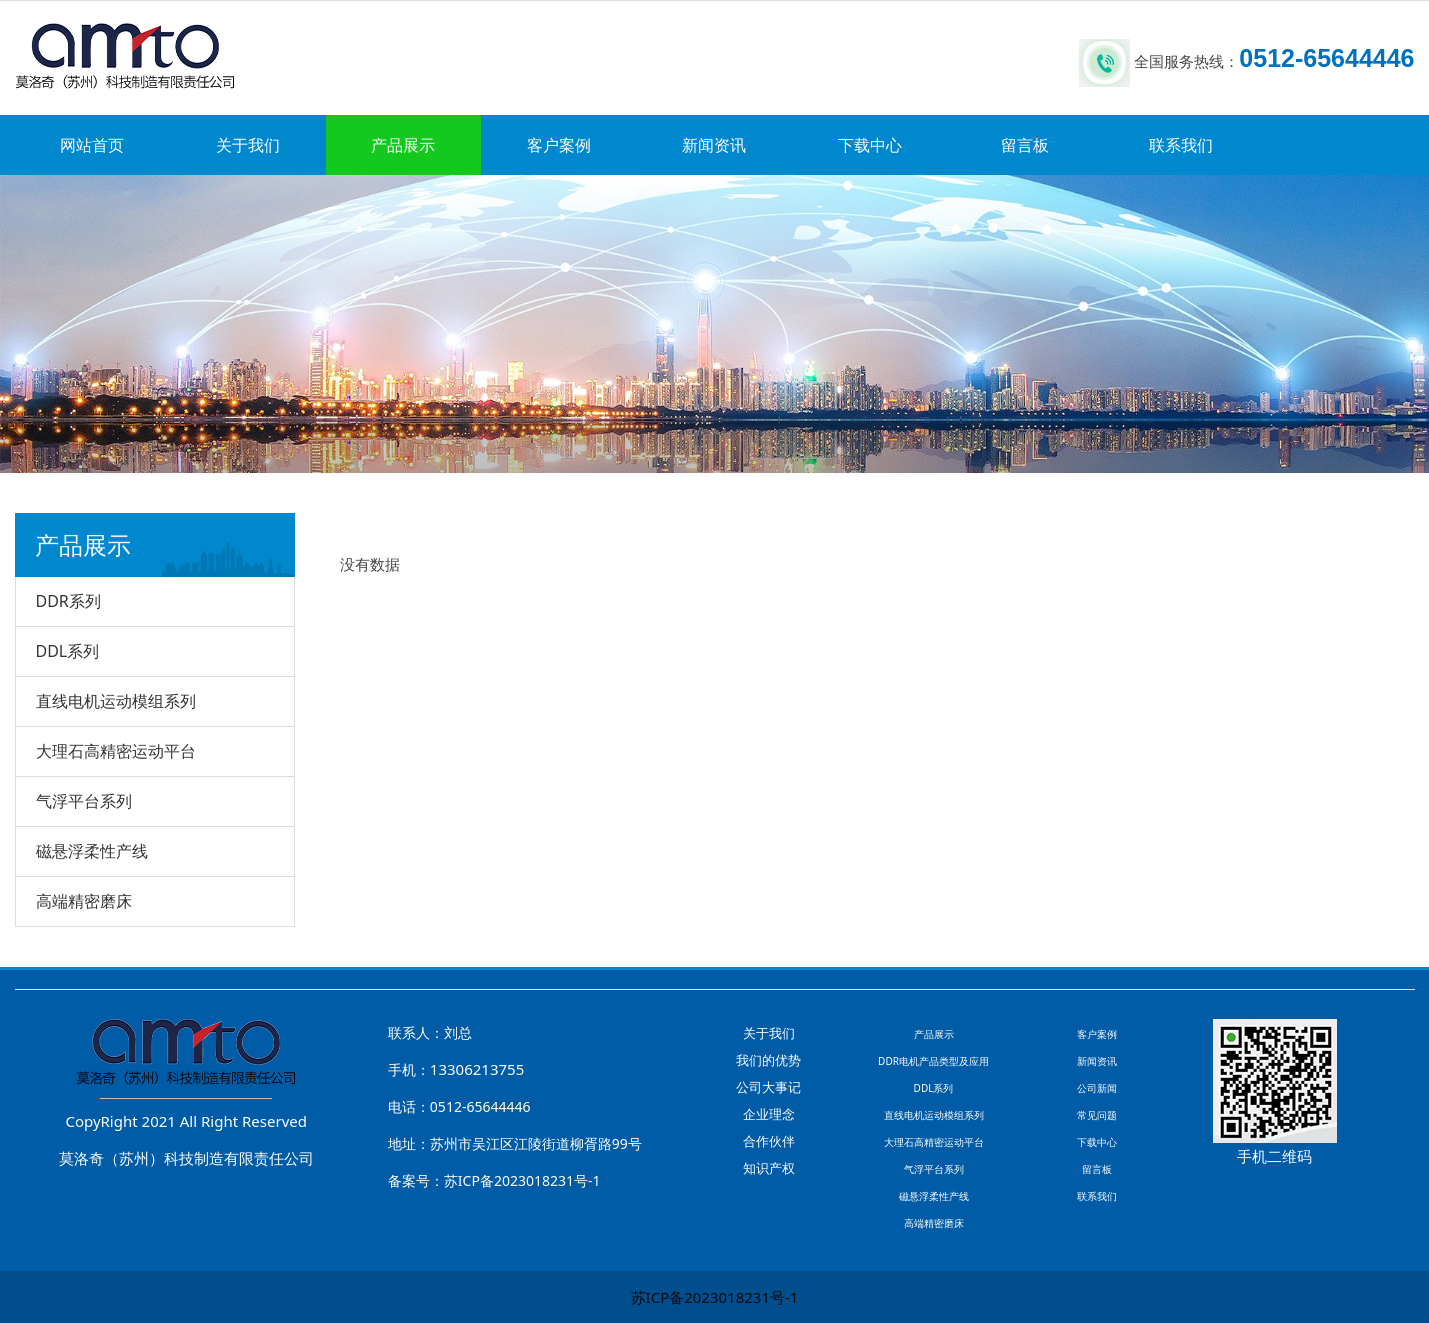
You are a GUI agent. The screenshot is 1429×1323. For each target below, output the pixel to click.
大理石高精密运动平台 (116, 751)
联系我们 (1181, 145)
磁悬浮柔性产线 (92, 851)
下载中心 (870, 145)
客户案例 (559, 145)
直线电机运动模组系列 (116, 701)
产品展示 (403, 145)
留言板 (1025, 145)
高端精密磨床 (84, 901)
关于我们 (248, 145)
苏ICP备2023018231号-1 (715, 1297)
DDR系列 (68, 601)
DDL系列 (68, 651)
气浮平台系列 (84, 801)
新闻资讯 (714, 145)
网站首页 (92, 145)
